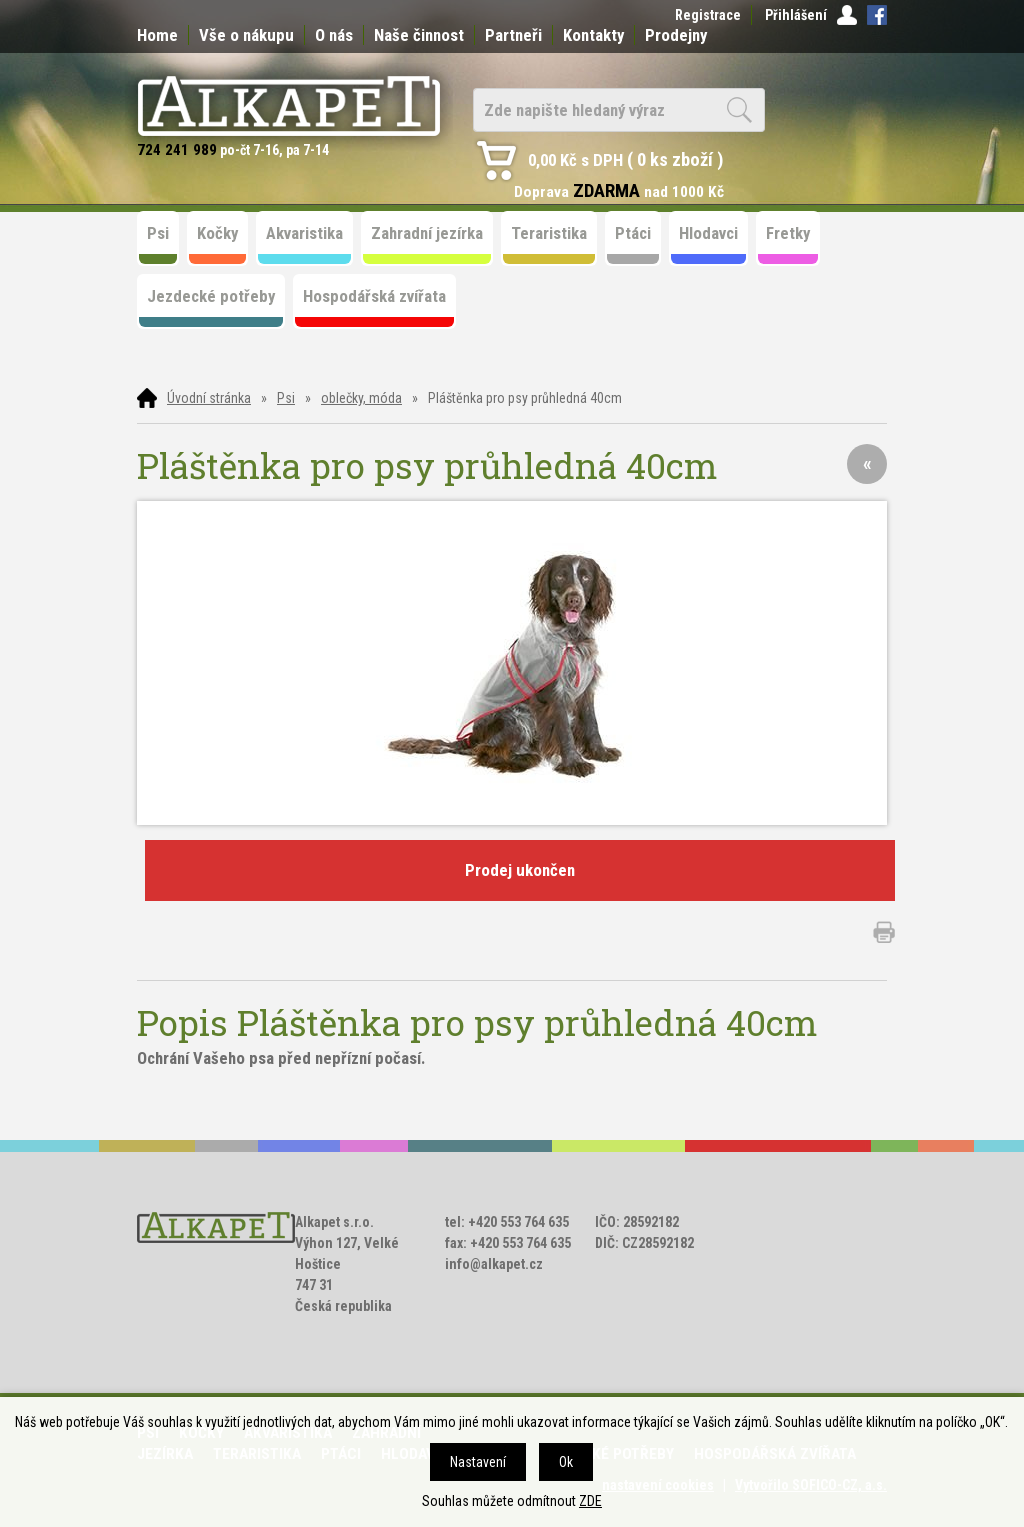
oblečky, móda (361, 398)
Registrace (708, 15)
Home (157, 35)
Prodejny (676, 35)
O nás (334, 35)
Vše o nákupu (246, 35)
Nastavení (478, 1462)
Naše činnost (419, 35)
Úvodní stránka (209, 398)
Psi (286, 398)
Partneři (513, 35)
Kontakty (593, 35)
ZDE (590, 1501)
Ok (566, 1462)
